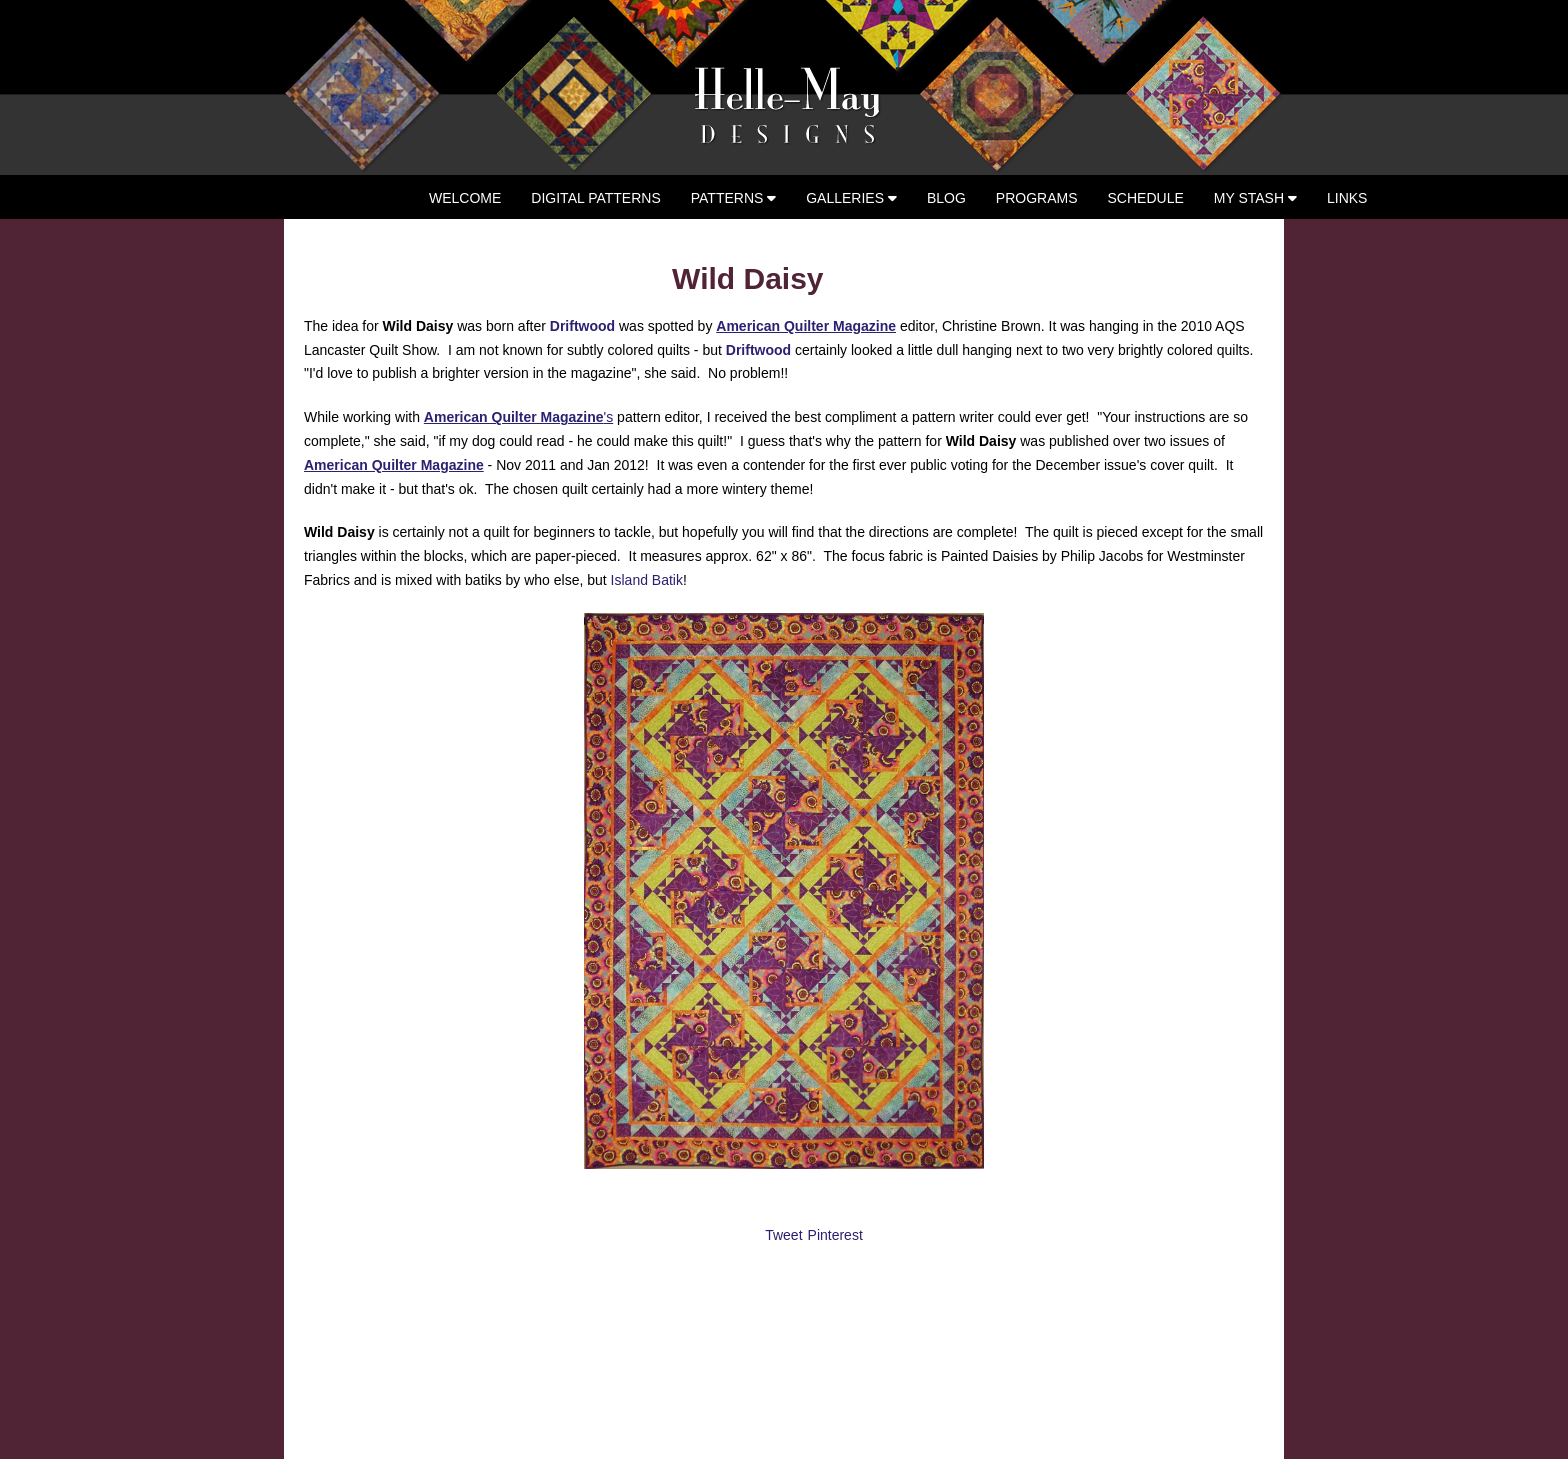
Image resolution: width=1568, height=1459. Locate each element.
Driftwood (582, 326)
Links (1347, 198)
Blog (946, 198)
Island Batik (645, 580)
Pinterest (835, 1235)
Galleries (851, 198)
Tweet (783, 1235)
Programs (1037, 198)
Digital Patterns (595, 198)
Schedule (1146, 198)
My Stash (1255, 198)
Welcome (465, 198)
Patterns (734, 198)
